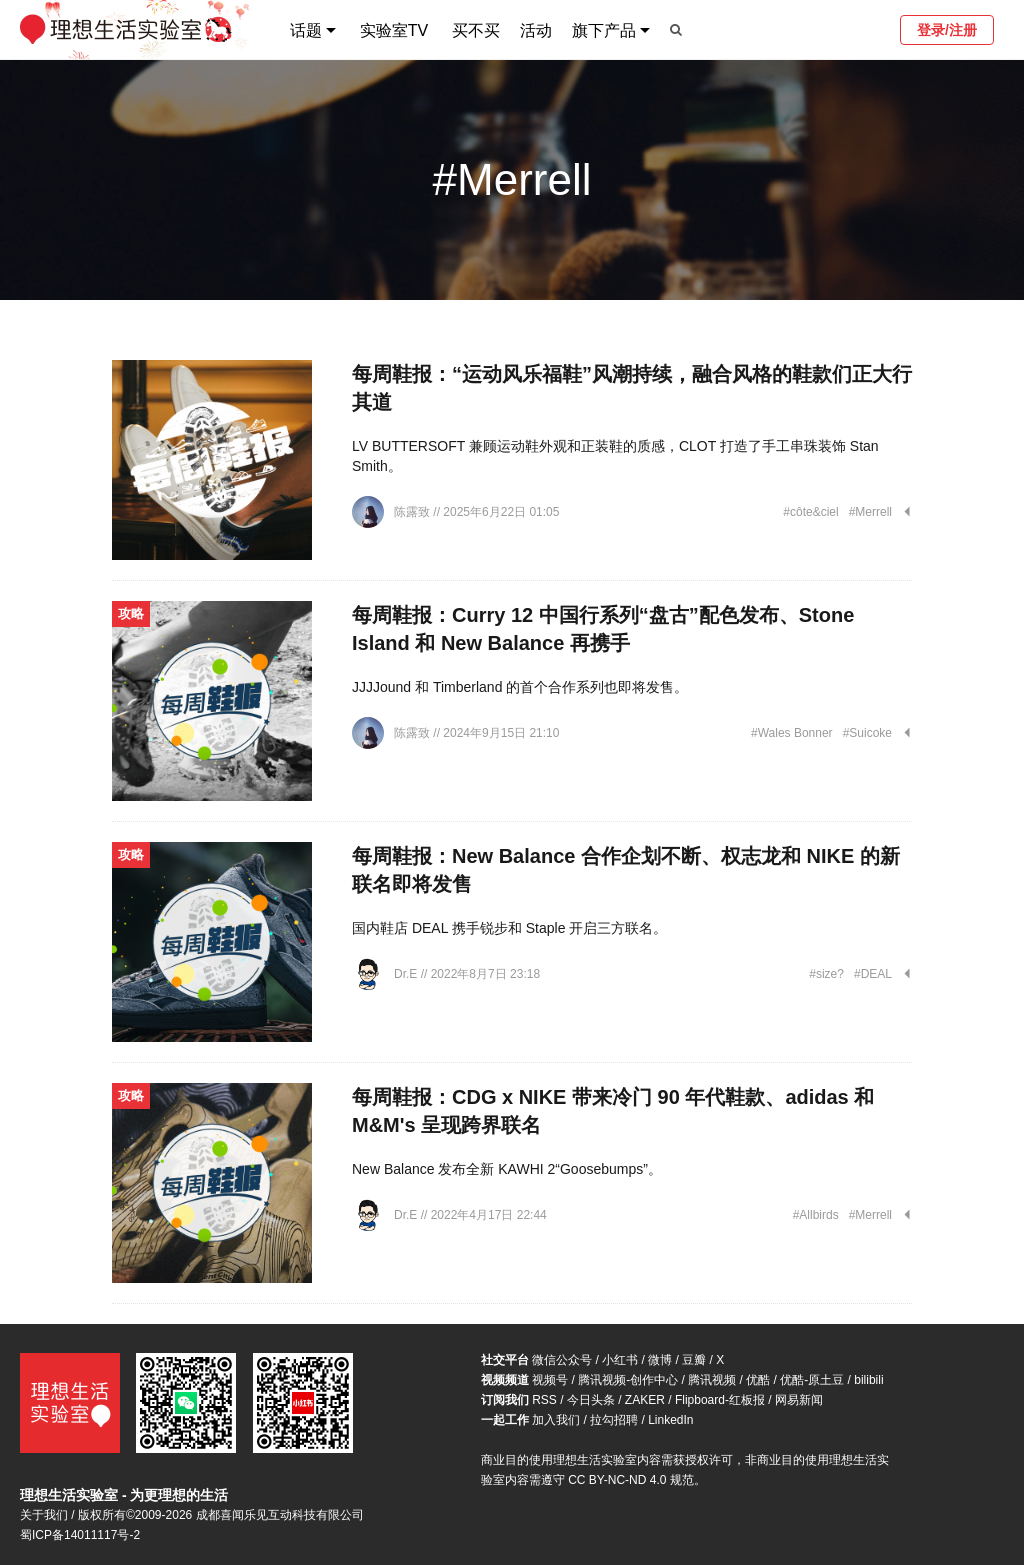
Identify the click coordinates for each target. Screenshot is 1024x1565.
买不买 (476, 30)
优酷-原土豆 (812, 1380)
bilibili (868, 1380)
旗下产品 (604, 30)
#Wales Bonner (792, 733)
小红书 (620, 1360)
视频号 (550, 1380)
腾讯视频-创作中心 (628, 1380)
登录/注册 (947, 30)
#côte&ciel (810, 512)
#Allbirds (816, 1215)
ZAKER (645, 1400)
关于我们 (44, 1515)
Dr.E (407, 974)
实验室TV (394, 30)
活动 (536, 30)
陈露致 (413, 512)
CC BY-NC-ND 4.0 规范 (631, 1480)
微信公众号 (562, 1360)
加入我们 (556, 1420)
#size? (826, 974)
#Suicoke (867, 733)
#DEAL (873, 974)
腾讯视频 (712, 1380)
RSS (544, 1400)
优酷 (758, 1380)
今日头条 (591, 1400)
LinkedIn (670, 1420)
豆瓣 (694, 1360)
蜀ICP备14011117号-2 (80, 1535)
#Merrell (870, 512)
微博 (660, 1360)
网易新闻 (799, 1400)
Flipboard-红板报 (720, 1400)
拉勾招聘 (614, 1420)
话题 (306, 30)
